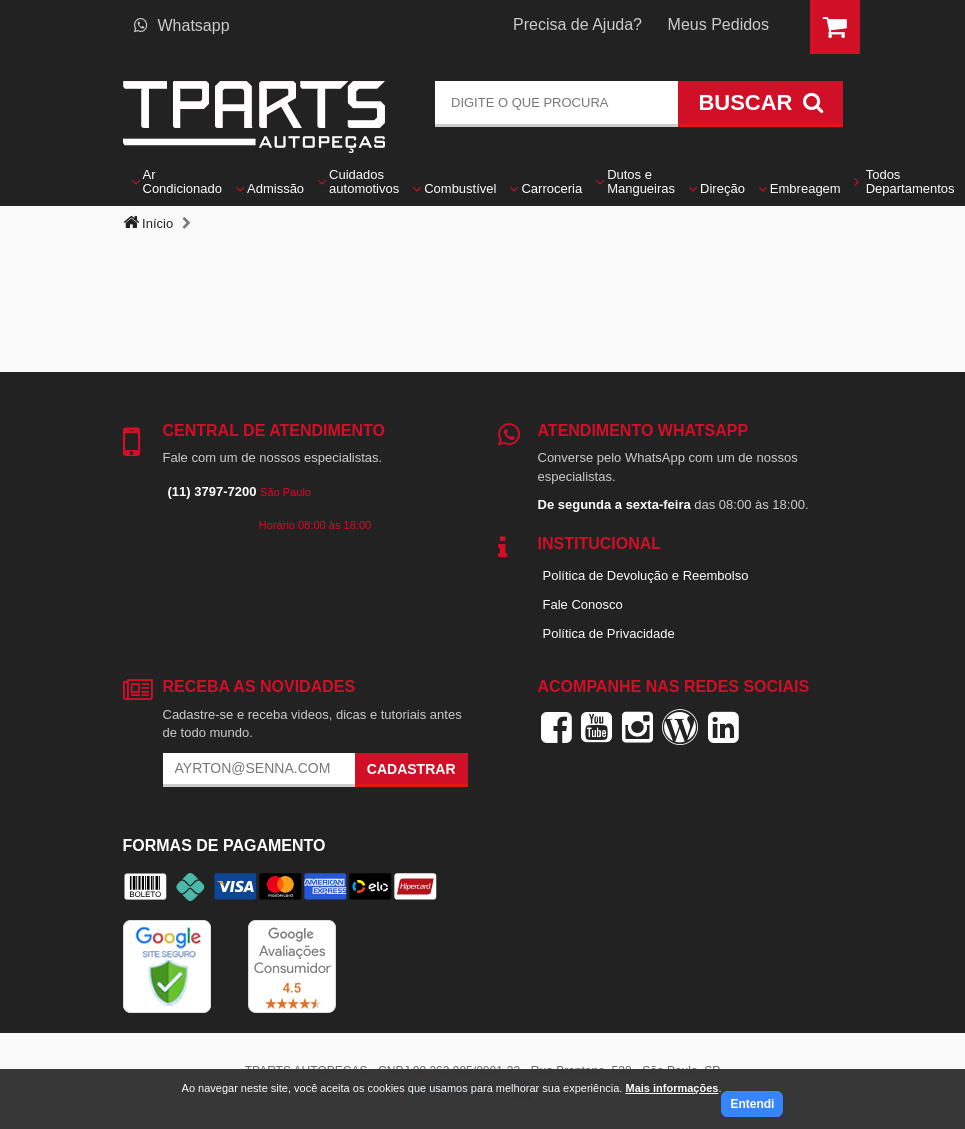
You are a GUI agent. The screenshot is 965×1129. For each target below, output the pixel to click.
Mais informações (671, 1088)
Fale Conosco (583, 604)
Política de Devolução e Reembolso (646, 575)
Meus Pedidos (718, 24)
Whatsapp (182, 25)
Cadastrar (411, 769)
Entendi (752, 1104)
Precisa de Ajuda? (577, 24)
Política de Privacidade (609, 633)
